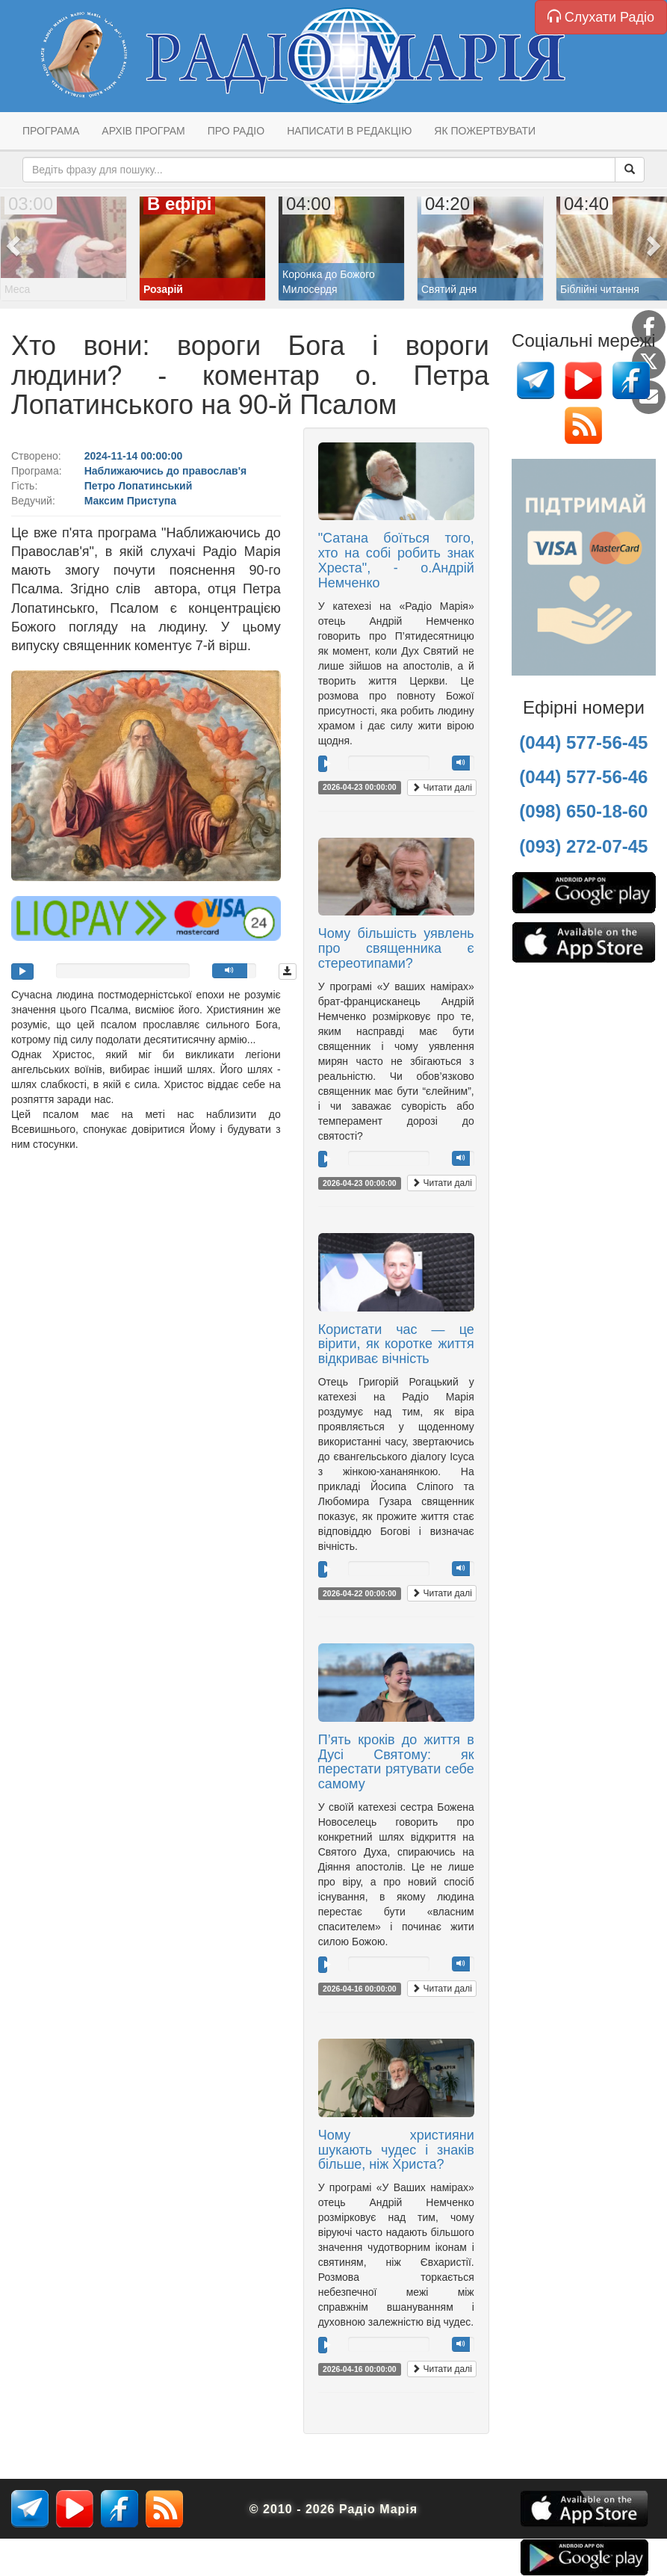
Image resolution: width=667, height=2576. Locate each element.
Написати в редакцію (349, 131)
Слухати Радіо (600, 17)
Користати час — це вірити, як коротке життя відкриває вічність (396, 1344)
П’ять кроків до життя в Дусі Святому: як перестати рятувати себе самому (396, 1761)
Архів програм (143, 131)
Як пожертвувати (485, 131)
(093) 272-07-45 (583, 846)
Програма (50, 131)
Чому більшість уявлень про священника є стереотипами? (396, 948)
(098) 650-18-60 (583, 811)
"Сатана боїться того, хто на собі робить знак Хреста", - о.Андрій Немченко (396, 560)
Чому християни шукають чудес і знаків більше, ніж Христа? (396, 2150)
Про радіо (236, 131)
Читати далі (442, 787)
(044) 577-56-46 (583, 777)
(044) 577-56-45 (583, 742)
